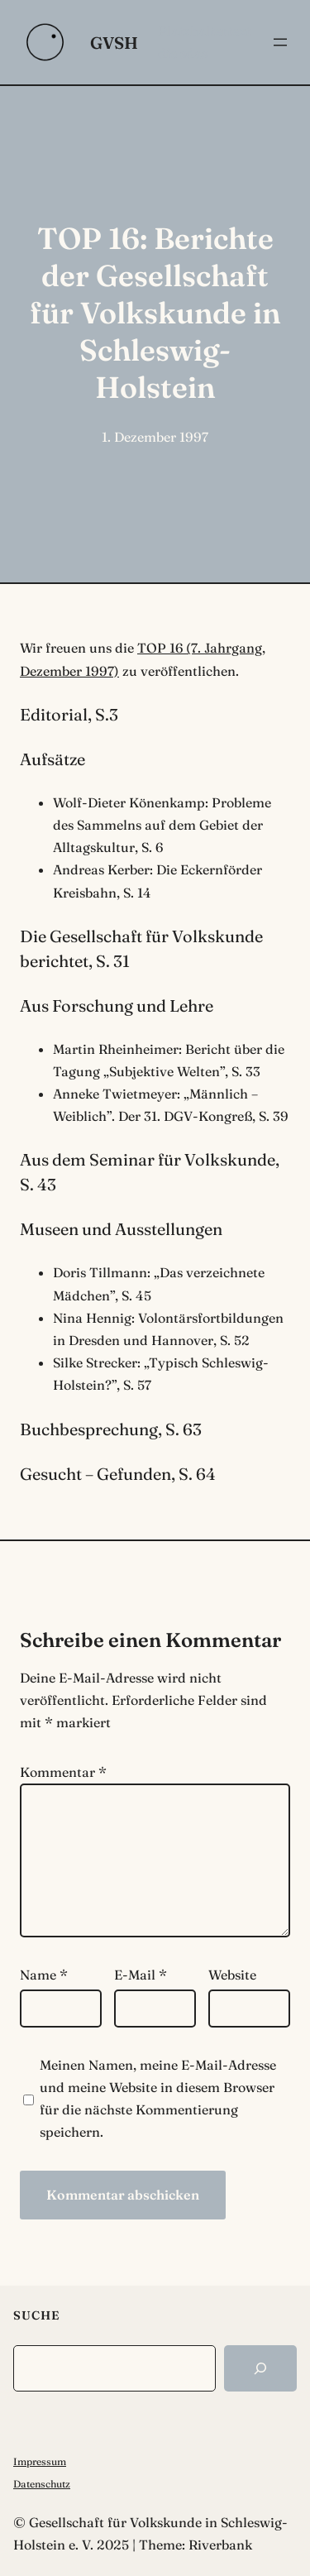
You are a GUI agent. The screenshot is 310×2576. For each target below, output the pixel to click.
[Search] (260, 2368)
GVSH (114, 42)
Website (232, 1974)
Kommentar (63, 1772)
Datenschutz (41, 2484)
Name (44, 1974)
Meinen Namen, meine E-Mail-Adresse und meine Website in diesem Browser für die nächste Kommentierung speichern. (158, 2098)
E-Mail (140, 1974)
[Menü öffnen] (280, 42)
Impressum (39, 2461)
